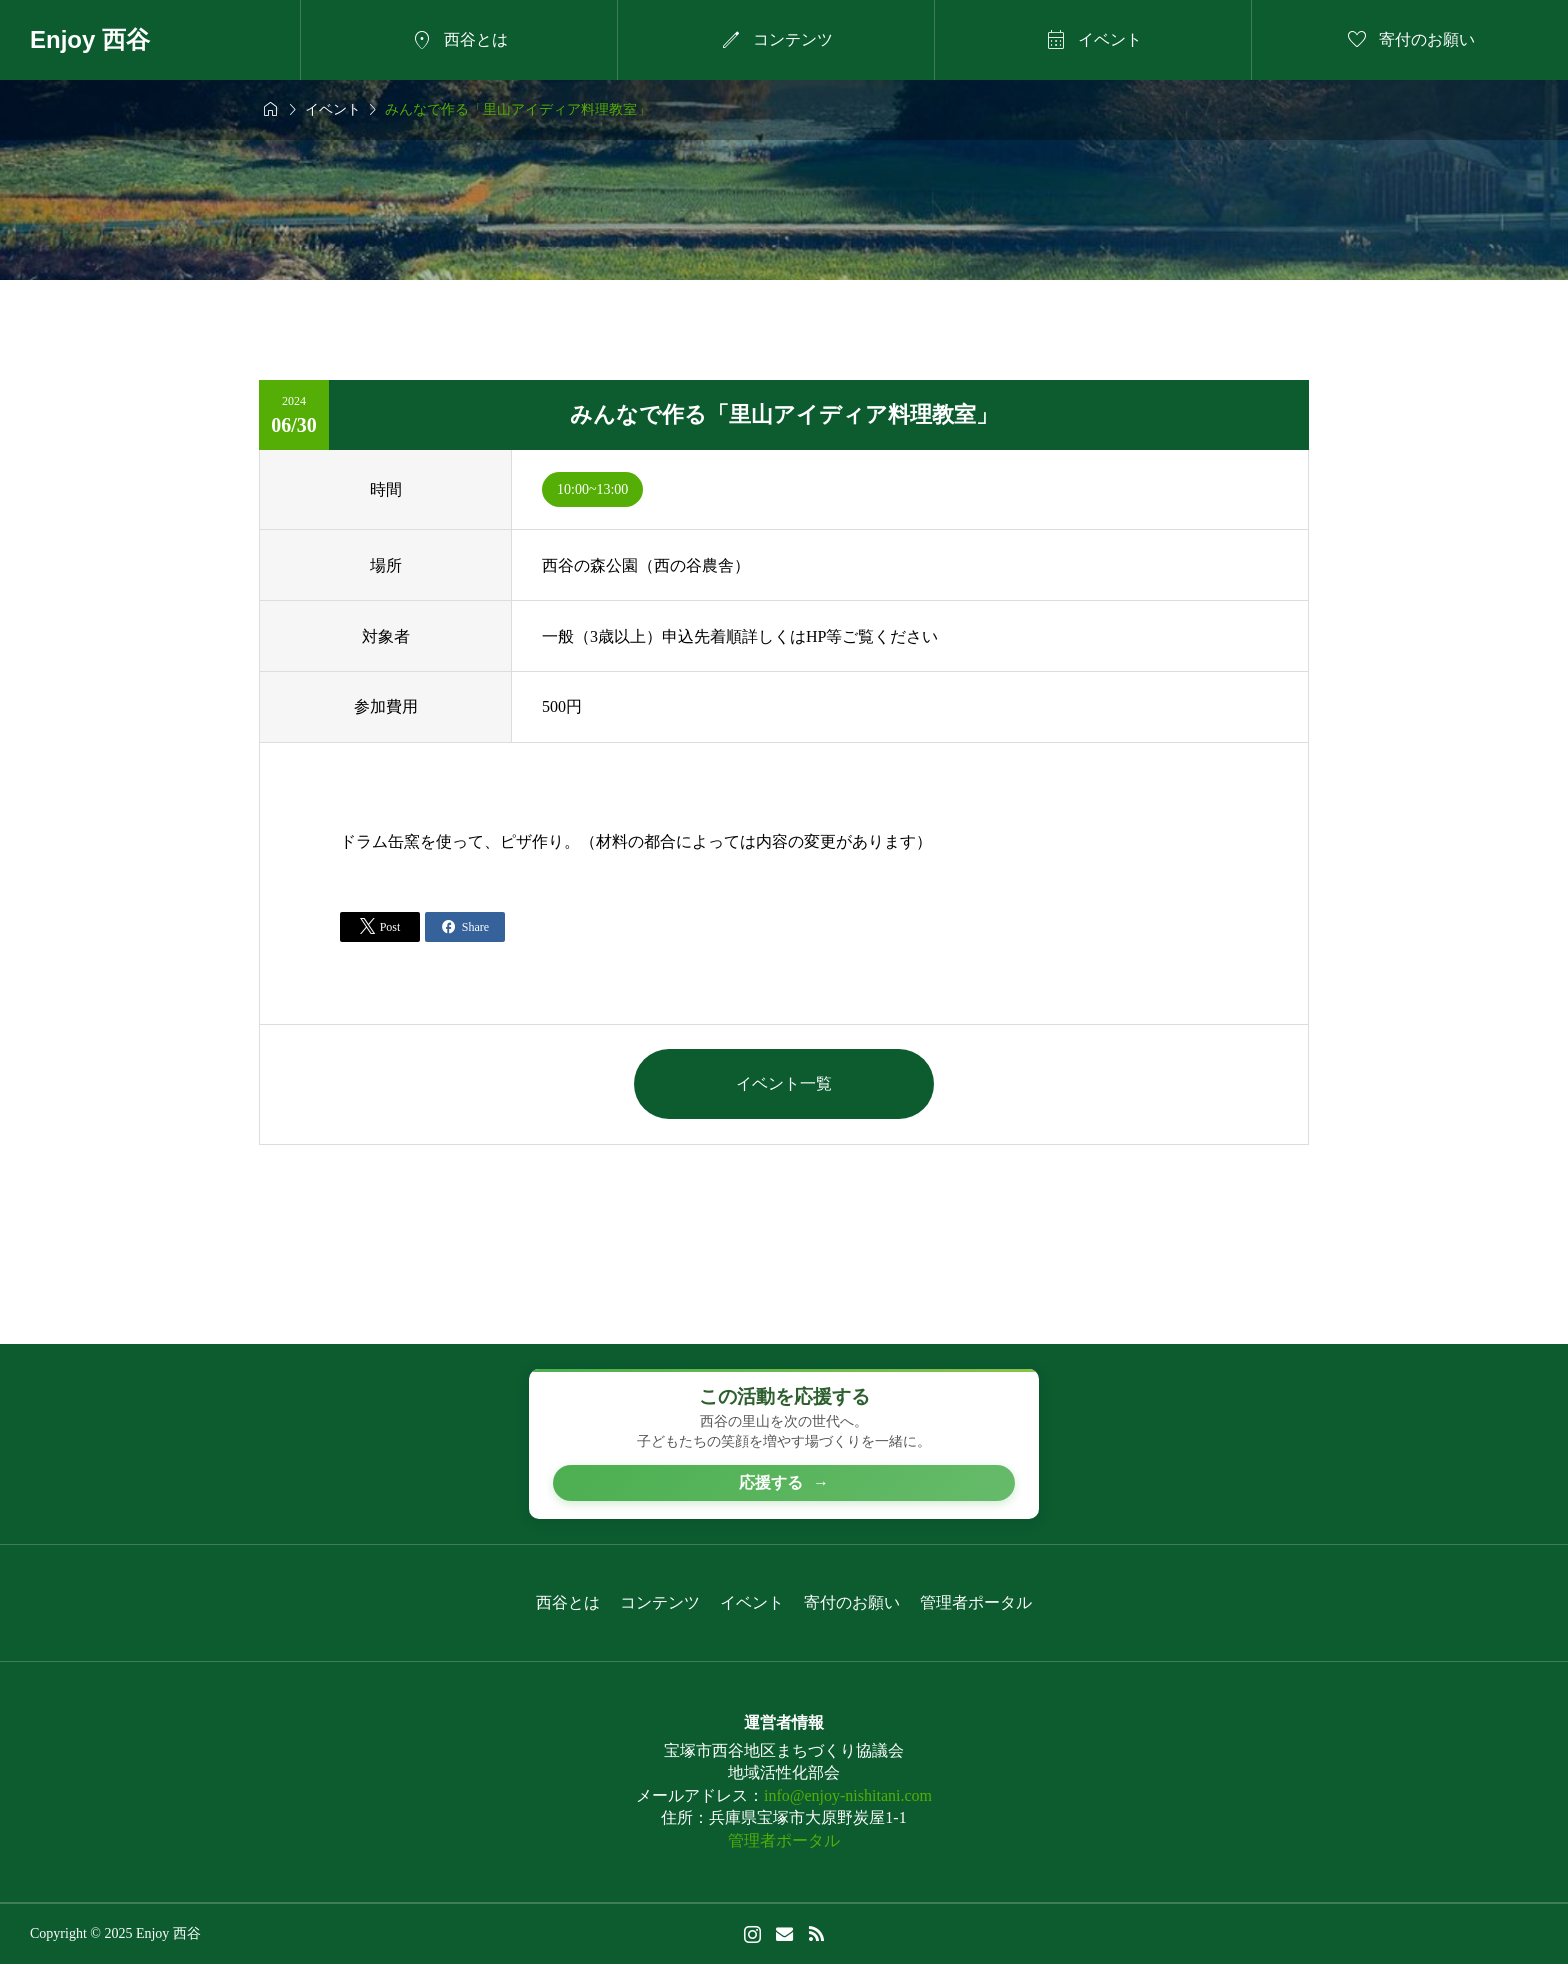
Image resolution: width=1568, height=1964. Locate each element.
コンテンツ (660, 1602)
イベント (752, 1602)
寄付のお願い (852, 1602)
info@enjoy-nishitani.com (848, 1795)
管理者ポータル (976, 1602)
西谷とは (568, 1602)
